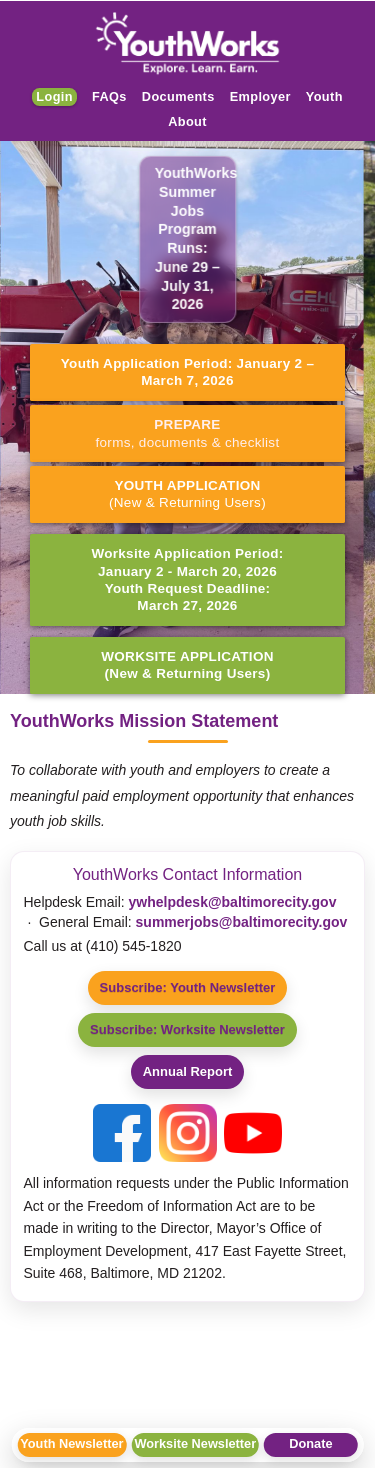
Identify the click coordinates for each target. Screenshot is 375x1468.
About (187, 121)
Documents (178, 96)
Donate (310, 1443)
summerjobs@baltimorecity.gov (242, 922)
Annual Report (188, 1071)
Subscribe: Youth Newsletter (188, 987)
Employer (260, 96)
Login (54, 96)
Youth (324, 96)
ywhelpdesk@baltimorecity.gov (233, 902)
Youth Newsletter (71, 1443)
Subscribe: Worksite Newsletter (187, 1029)
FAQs (109, 96)
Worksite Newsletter (195, 1443)
